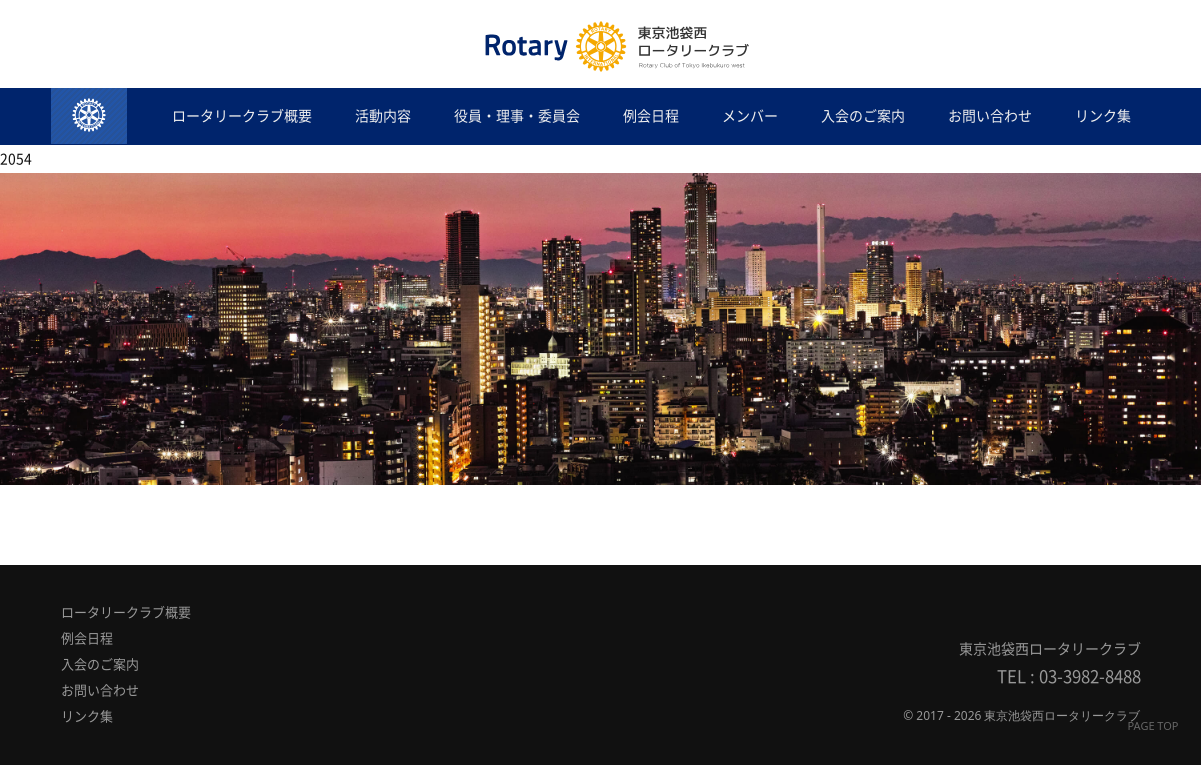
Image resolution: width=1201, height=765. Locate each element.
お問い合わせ (990, 116)
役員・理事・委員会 (517, 116)
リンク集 (1103, 116)
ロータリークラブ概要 (242, 116)
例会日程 (651, 116)
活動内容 (383, 116)
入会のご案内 (863, 116)
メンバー (750, 116)
